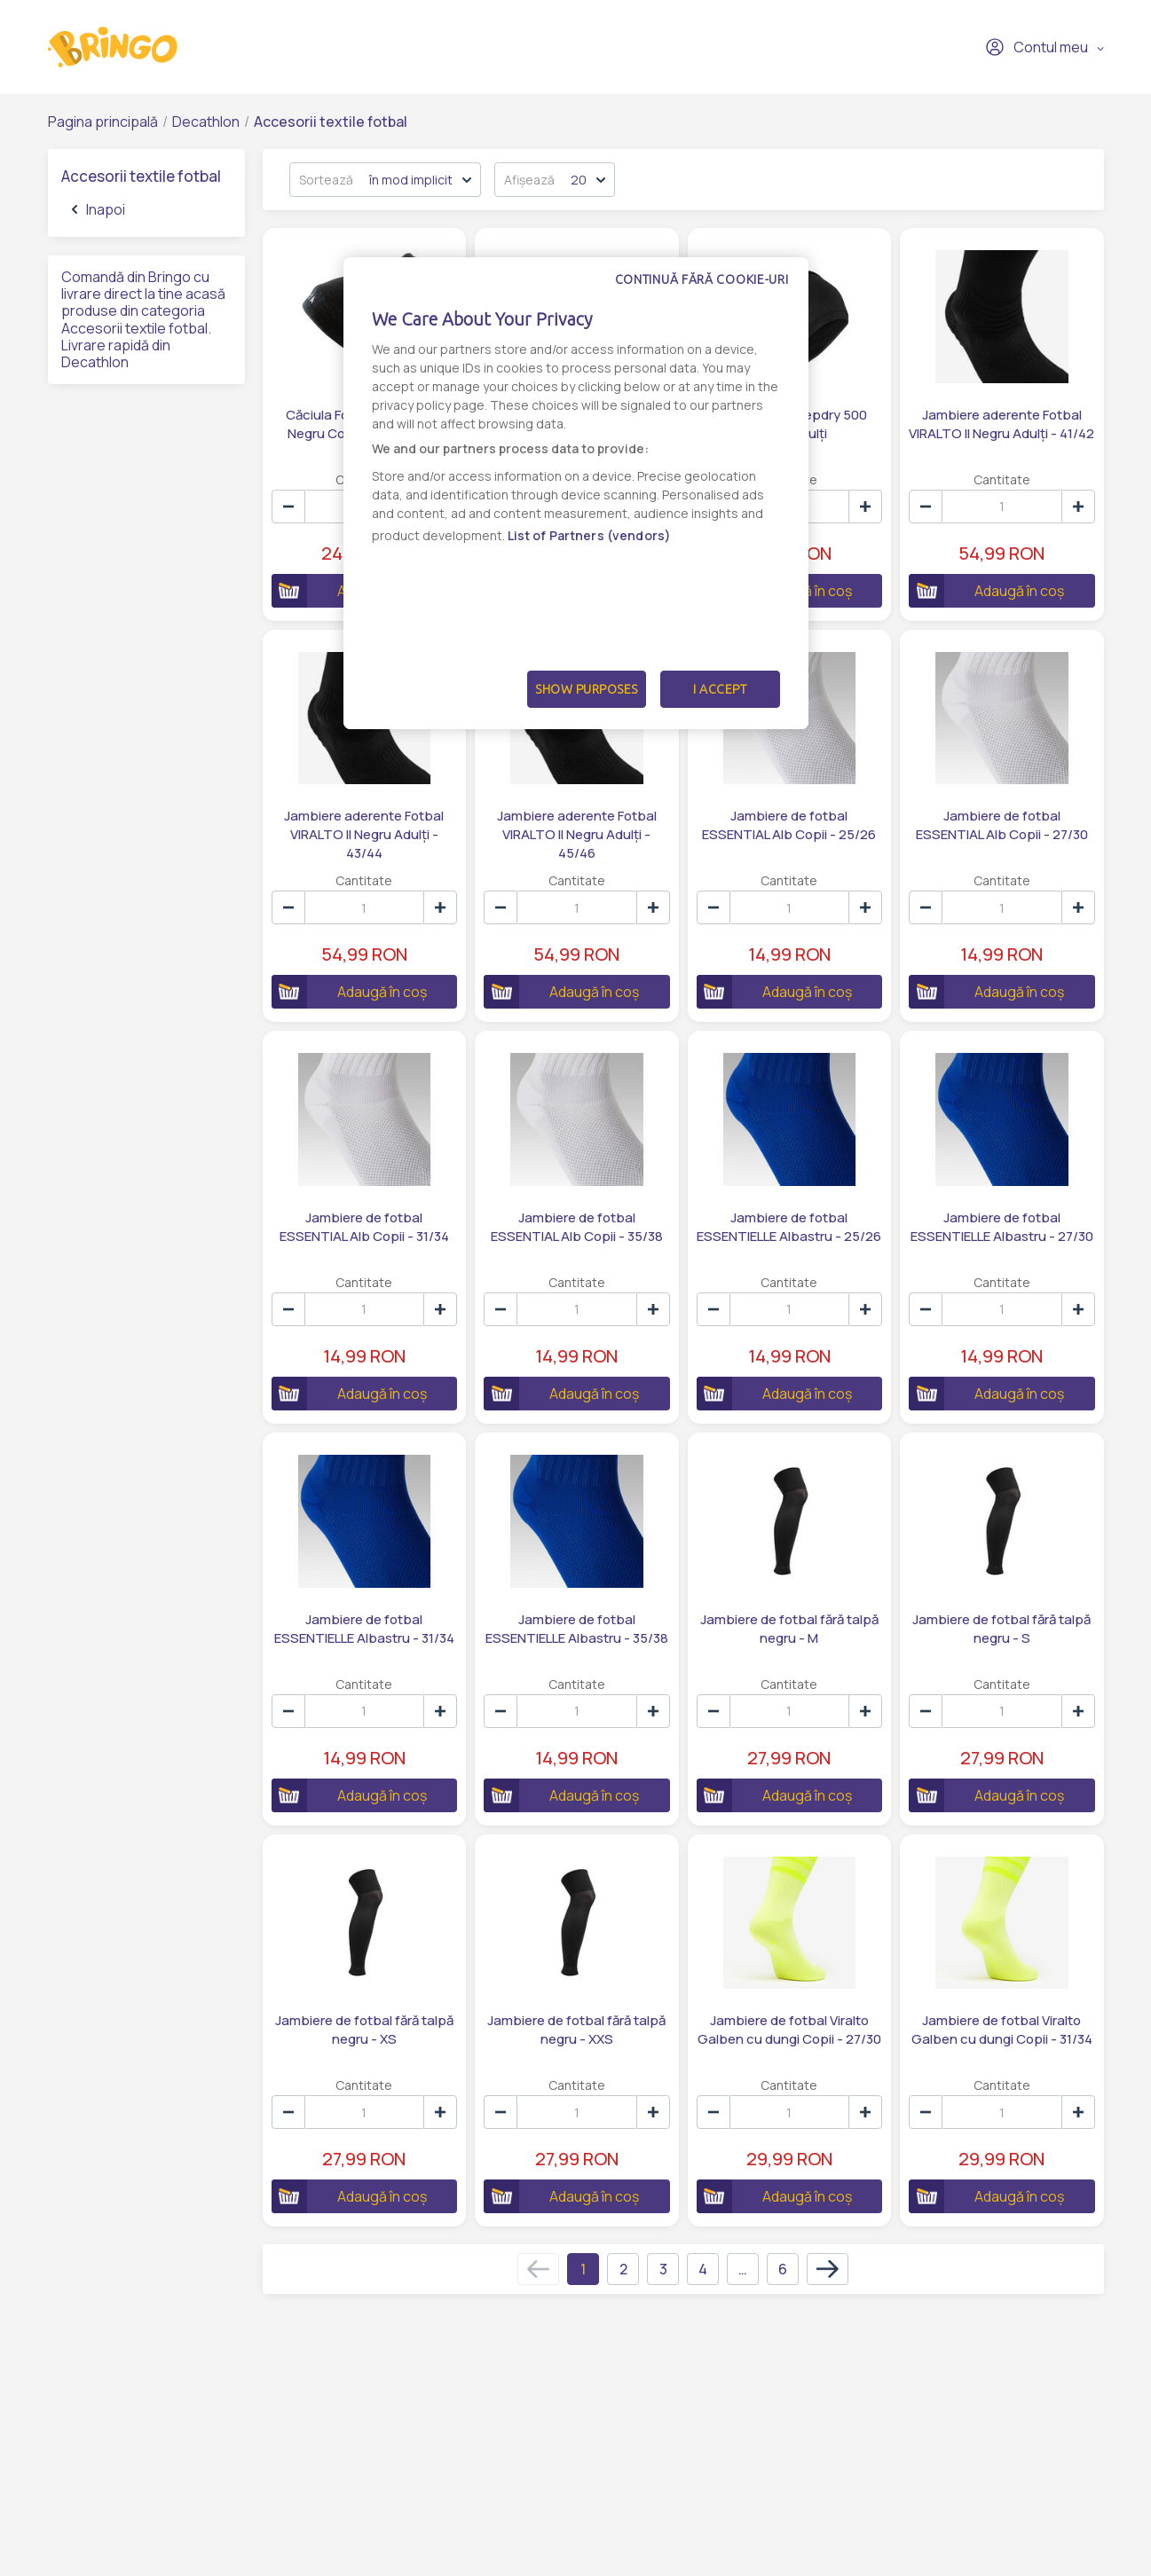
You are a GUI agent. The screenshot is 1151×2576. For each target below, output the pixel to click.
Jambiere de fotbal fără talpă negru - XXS (576, 2029)
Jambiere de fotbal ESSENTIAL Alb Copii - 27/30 (1002, 825)
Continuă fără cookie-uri (702, 279)
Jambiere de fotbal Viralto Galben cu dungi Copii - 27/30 (789, 2029)
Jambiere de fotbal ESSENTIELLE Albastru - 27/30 (1002, 1226)
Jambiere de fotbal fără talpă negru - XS (364, 2029)
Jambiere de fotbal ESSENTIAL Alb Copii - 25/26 (789, 825)
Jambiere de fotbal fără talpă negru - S (1001, 1628)
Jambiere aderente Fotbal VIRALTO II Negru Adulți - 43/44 (364, 834)
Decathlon (206, 121)
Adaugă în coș (986, 591)
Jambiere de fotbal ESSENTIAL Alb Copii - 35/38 (577, 1226)
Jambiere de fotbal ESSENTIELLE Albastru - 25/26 (789, 1226)
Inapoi (98, 209)
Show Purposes (586, 689)
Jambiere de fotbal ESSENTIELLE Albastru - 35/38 (576, 1628)
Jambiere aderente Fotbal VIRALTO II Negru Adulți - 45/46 (577, 834)
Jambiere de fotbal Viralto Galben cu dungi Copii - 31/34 (1001, 2029)
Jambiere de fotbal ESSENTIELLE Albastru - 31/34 (364, 1628)
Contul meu (1036, 47)
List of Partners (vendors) (590, 535)
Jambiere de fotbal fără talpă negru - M (789, 1628)
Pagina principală (103, 121)
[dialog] (575, 493)
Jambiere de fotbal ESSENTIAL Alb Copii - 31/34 (364, 1226)
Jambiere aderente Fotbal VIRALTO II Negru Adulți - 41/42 (1001, 424)
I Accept (719, 689)
